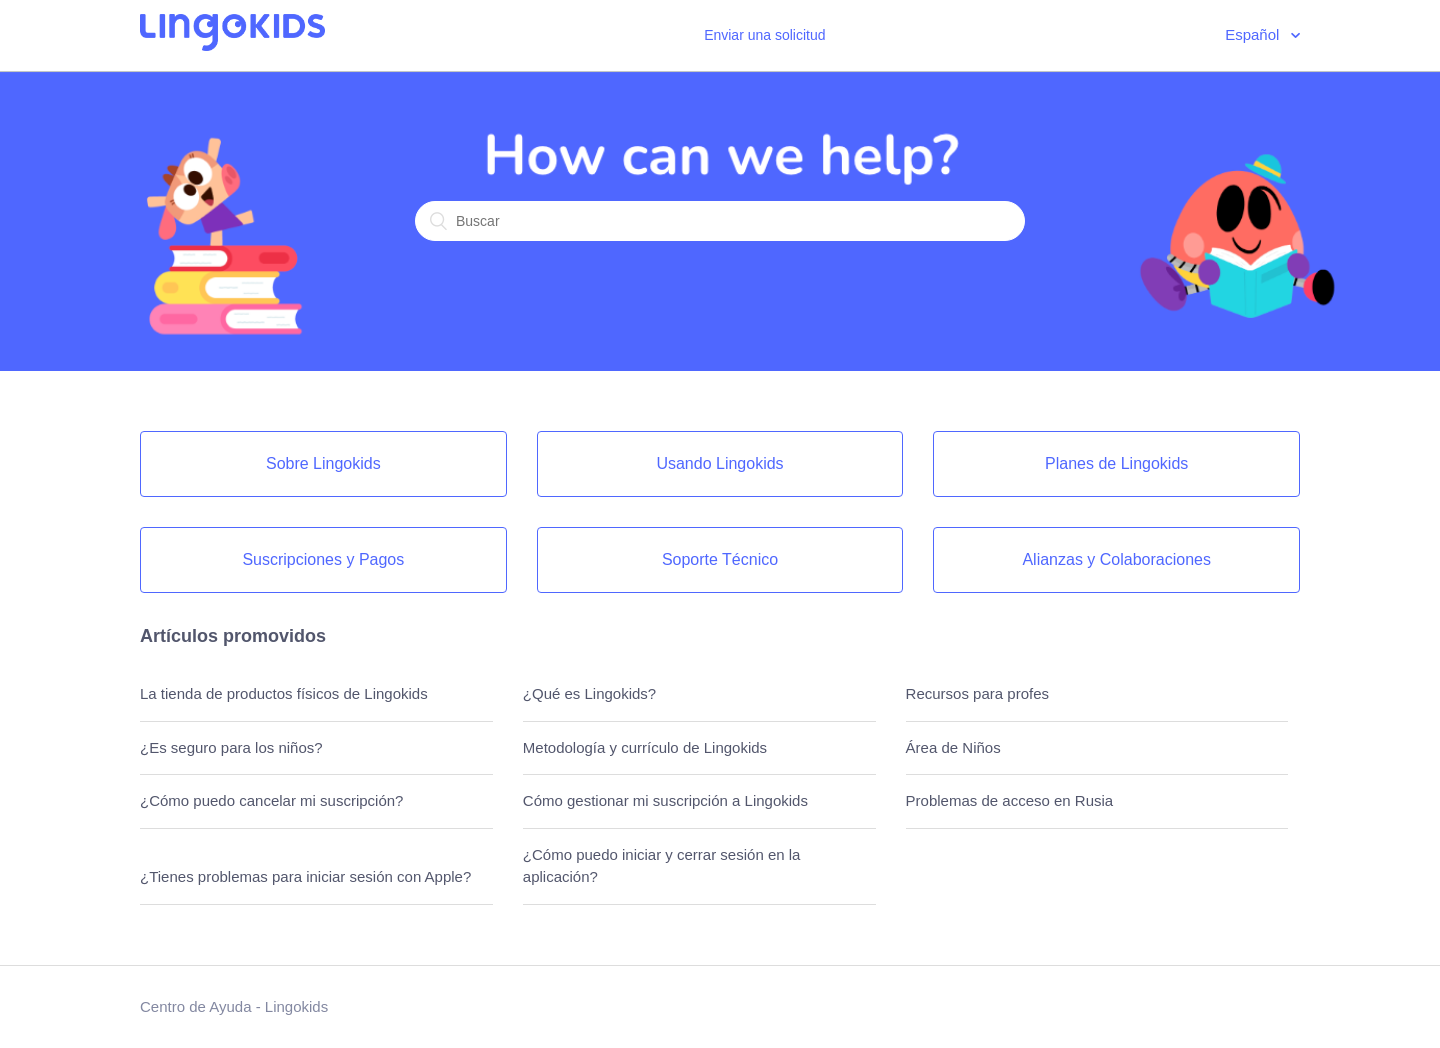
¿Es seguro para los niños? (231, 747)
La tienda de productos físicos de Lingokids (284, 693)
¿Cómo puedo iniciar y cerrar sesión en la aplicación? (662, 866)
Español (1254, 34)
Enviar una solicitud (764, 35)
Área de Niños (953, 747)
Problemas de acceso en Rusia (1010, 800)
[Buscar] (720, 221)
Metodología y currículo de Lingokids (645, 747)
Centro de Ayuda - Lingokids (234, 1006)
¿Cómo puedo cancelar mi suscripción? (271, 800)
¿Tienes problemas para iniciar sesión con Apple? (305, 876)
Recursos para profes (977, 693)
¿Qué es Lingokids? (589, 693)
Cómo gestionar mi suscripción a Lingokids (665, 800)
